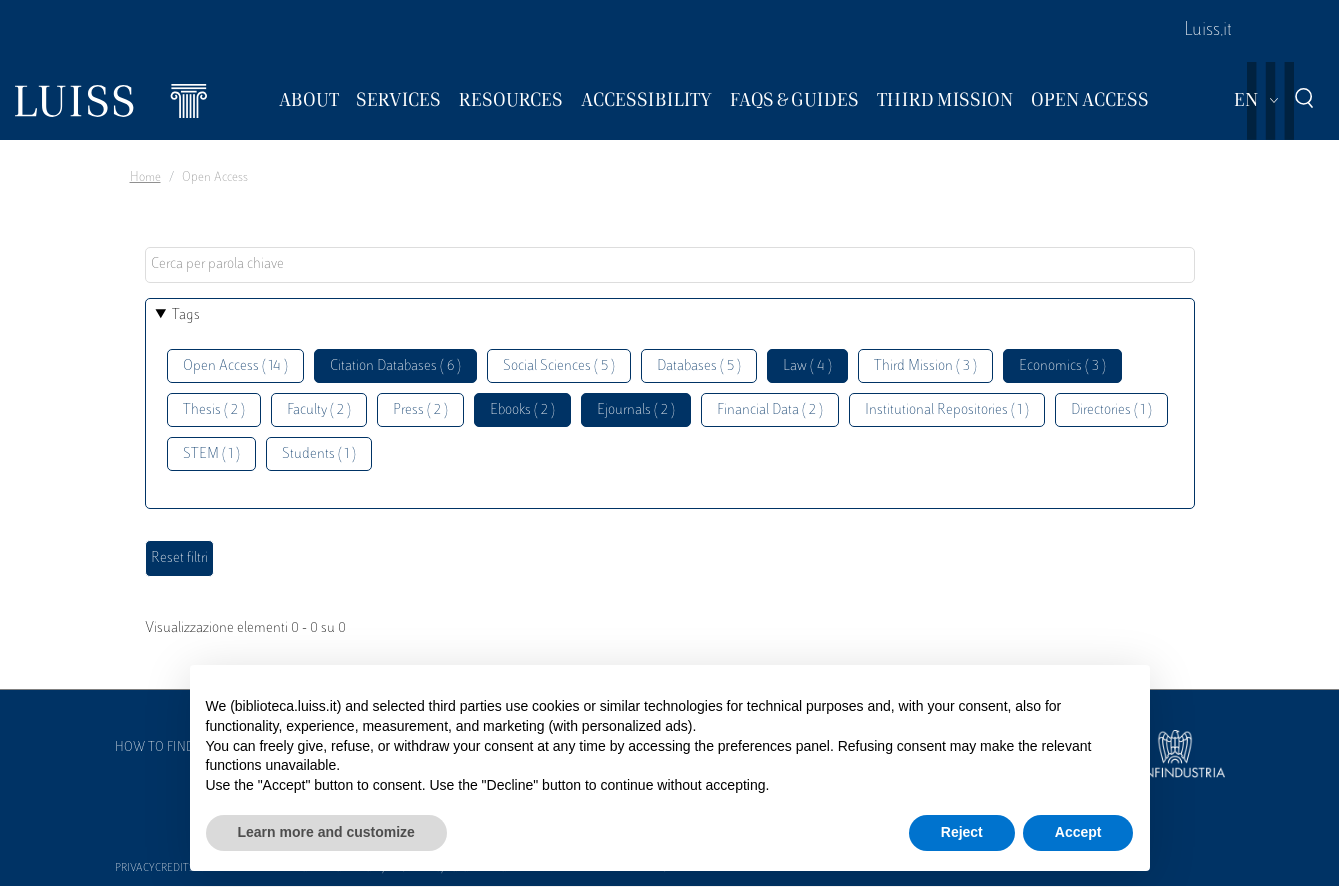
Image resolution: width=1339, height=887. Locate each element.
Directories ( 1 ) (1111, 410)
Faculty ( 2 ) (319, 410)
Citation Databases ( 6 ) (395, 366)
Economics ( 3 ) (1062, 366)
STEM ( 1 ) (211, 454)
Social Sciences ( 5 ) (559, 366)
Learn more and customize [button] (326, 832)
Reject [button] (962, 832)
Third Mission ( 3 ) (925, 366)
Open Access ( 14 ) (235, 366)
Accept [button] (1078, 832)
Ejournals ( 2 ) (636, 410)
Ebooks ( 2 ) (522, 410)
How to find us (164, 748)
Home (145, 178)
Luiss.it (1208, 31)
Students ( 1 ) (319, 454)
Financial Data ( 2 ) (770, 410)
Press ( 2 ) (420, 410)
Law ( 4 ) (807, 366)
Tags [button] (186, 315)
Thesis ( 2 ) (214, 410)
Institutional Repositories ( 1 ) (947, 410)
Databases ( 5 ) (699, 366)
